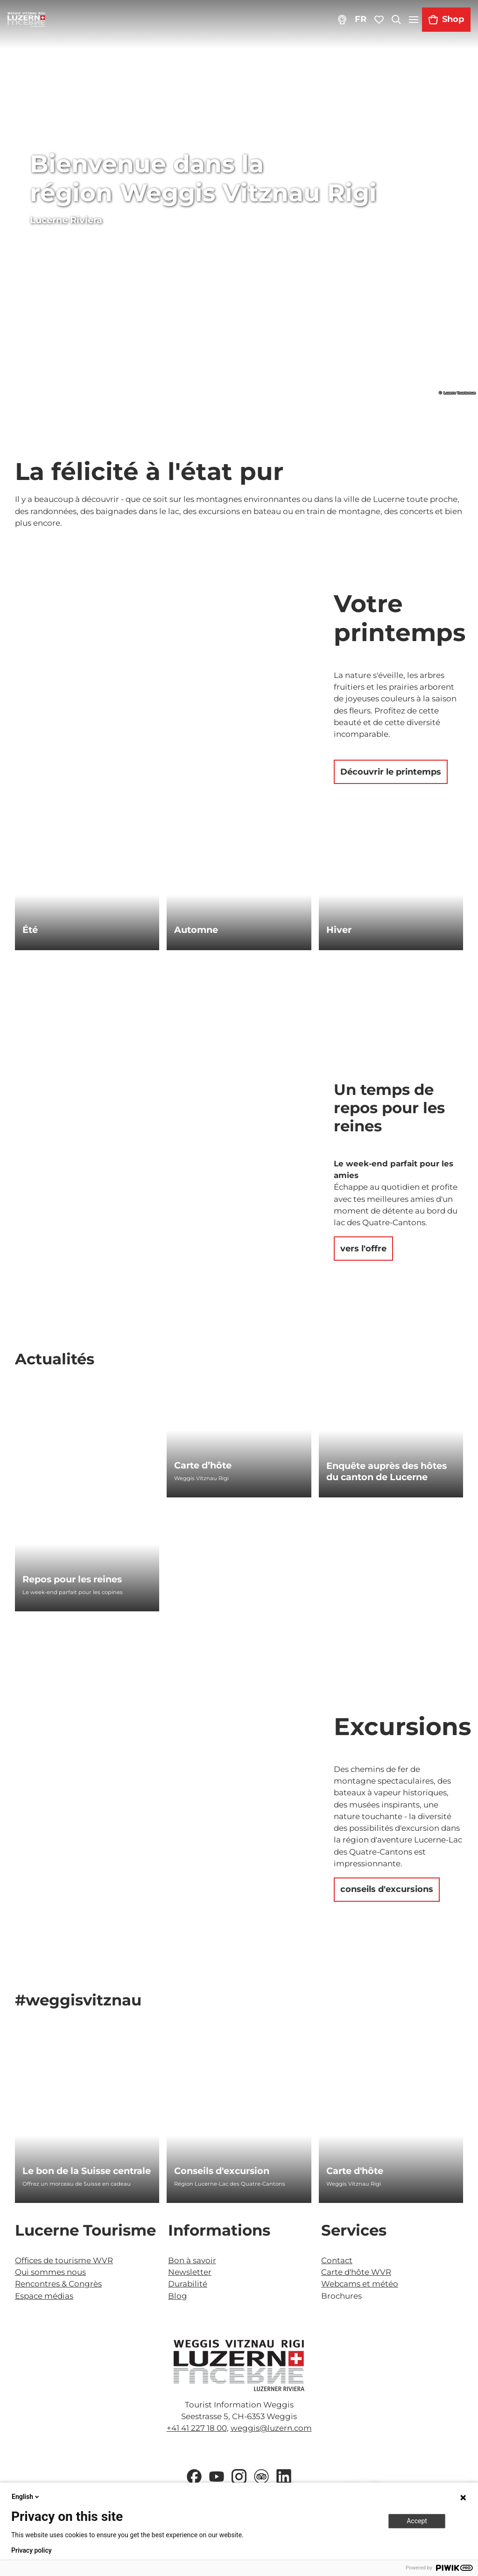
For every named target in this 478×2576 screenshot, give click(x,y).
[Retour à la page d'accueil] (26, 19)
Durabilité (187, 2283)
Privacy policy (31, 2550)
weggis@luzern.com (271, 2428)
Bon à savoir (192, 2260)
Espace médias (44, 2296)
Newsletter (189, 2272)
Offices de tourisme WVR (64, 2260)
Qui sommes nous (50, 2272)
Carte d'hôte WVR (356, 2272)
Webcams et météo (359, 2283)
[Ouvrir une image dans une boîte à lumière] (239, 2365)
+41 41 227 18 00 (197, 2428)
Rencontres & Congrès (58, 2283)
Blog (177, 2296)
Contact (336, 2260)
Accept (417, 2521)
